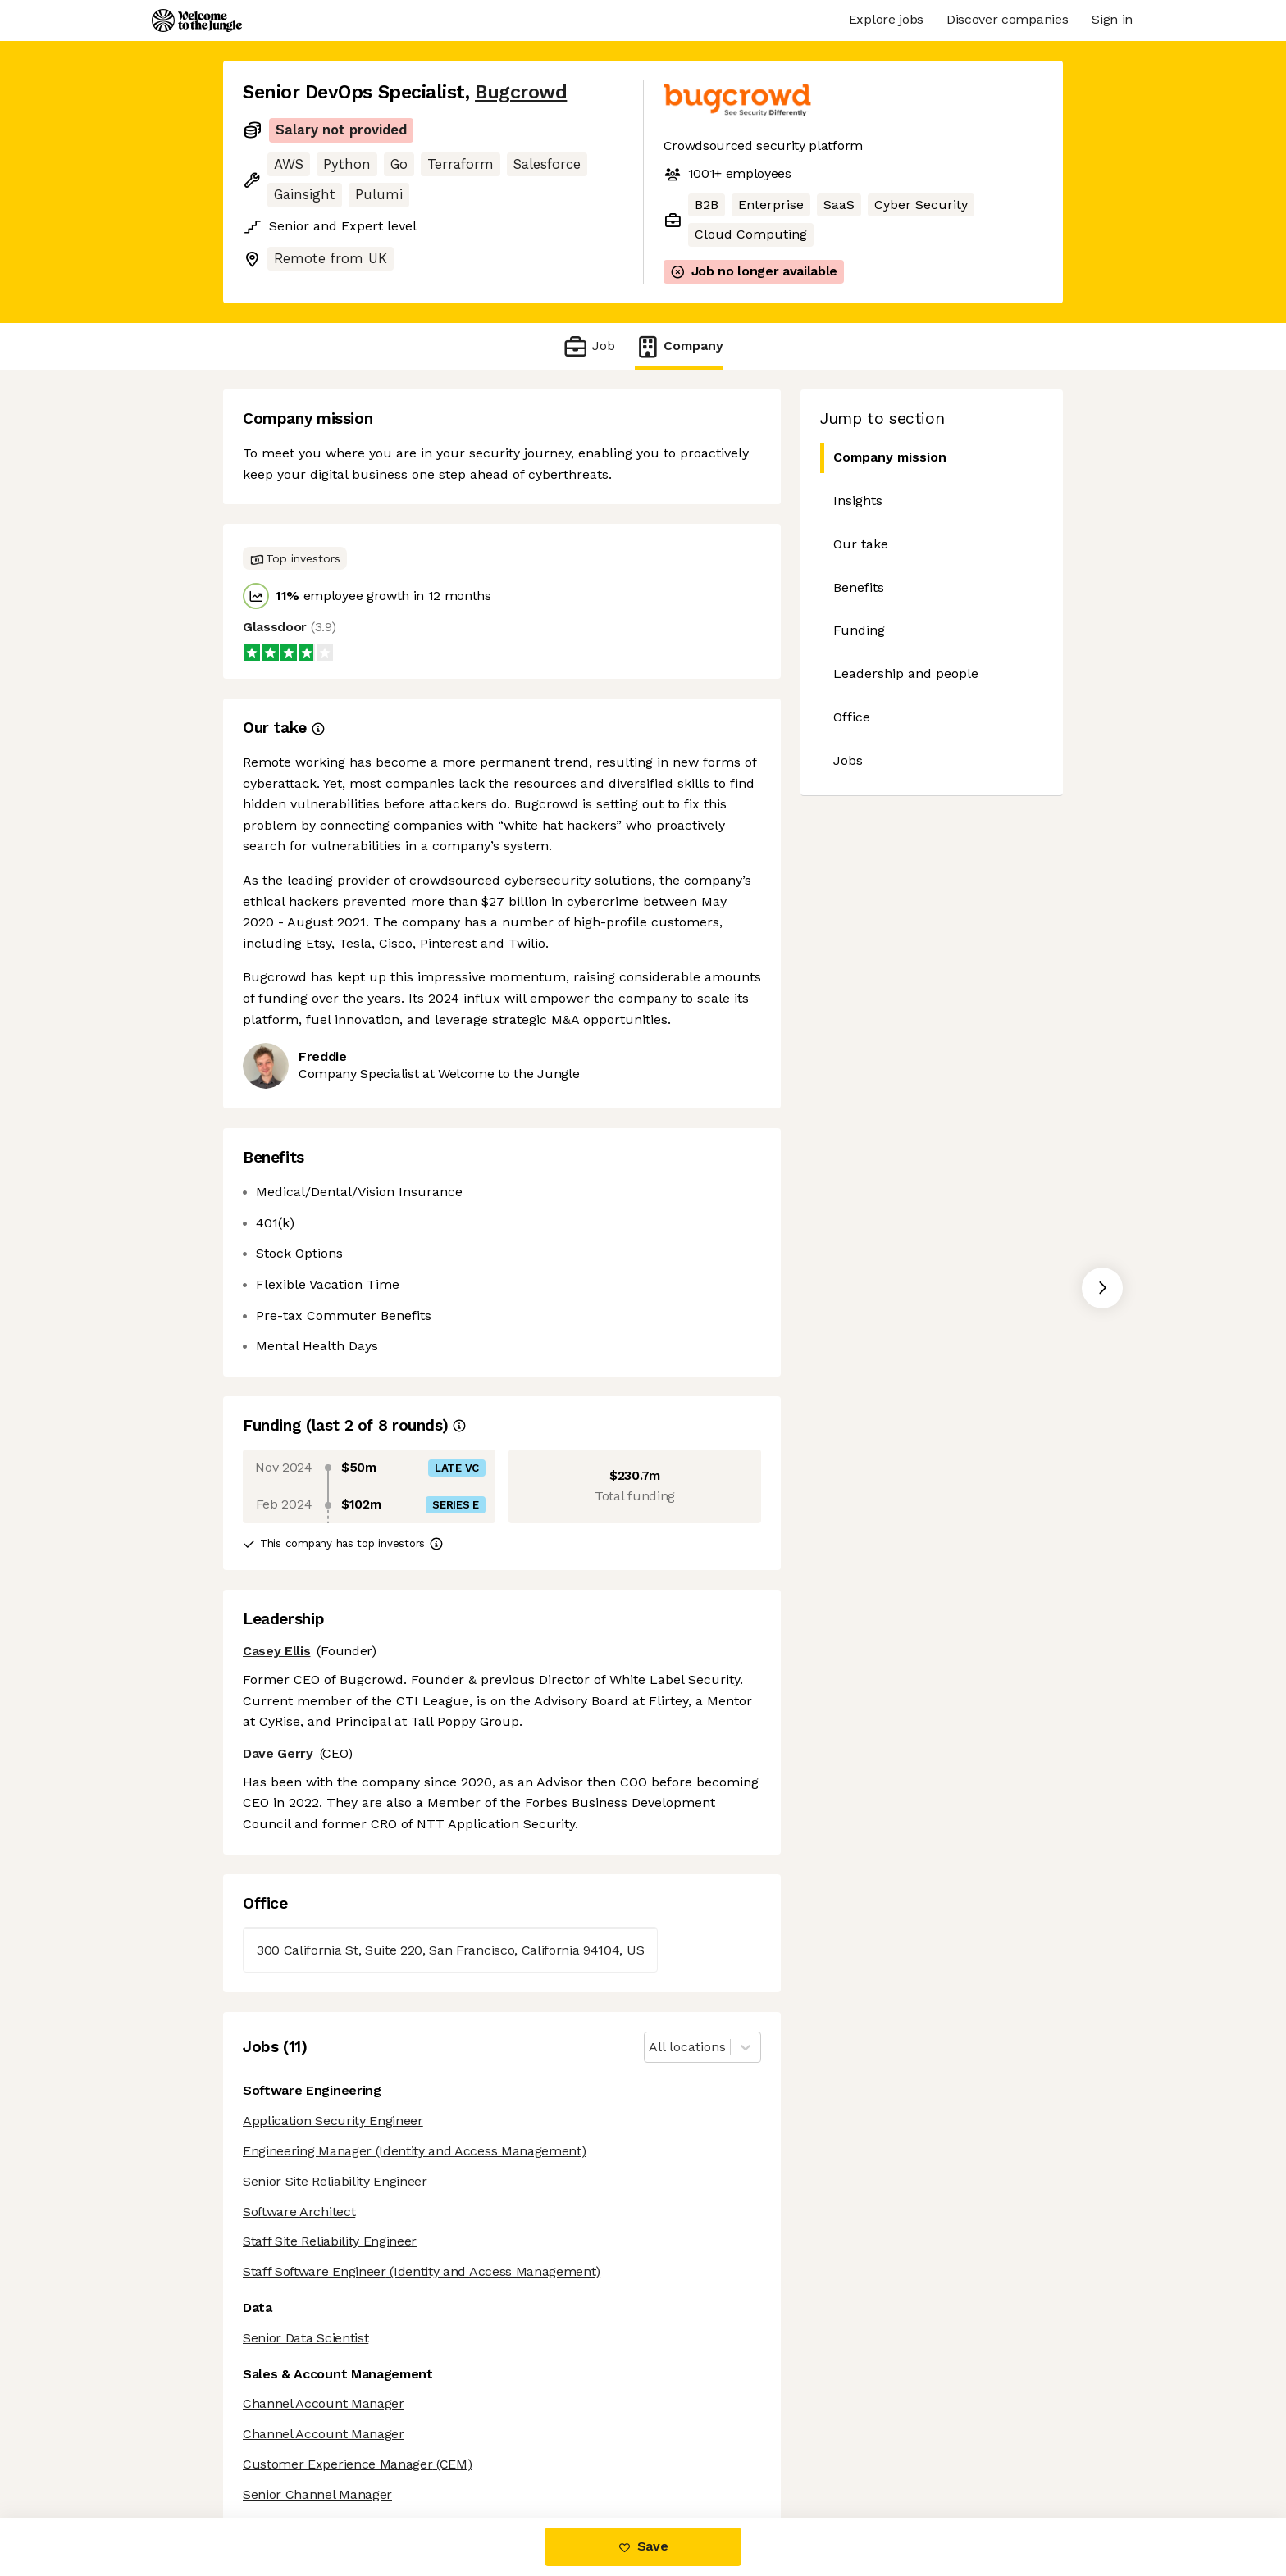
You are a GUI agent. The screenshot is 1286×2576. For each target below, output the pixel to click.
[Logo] (197, 20)
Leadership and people (905, 673)
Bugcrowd (521, 92)
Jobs (848, 760)
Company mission (883, 458)
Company (679, 346)
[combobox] (651, 2047)
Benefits (858, 587)
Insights (857, 500)
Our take (860, 544)
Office (851, 717)
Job (588, 346)
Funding (859, 630)
